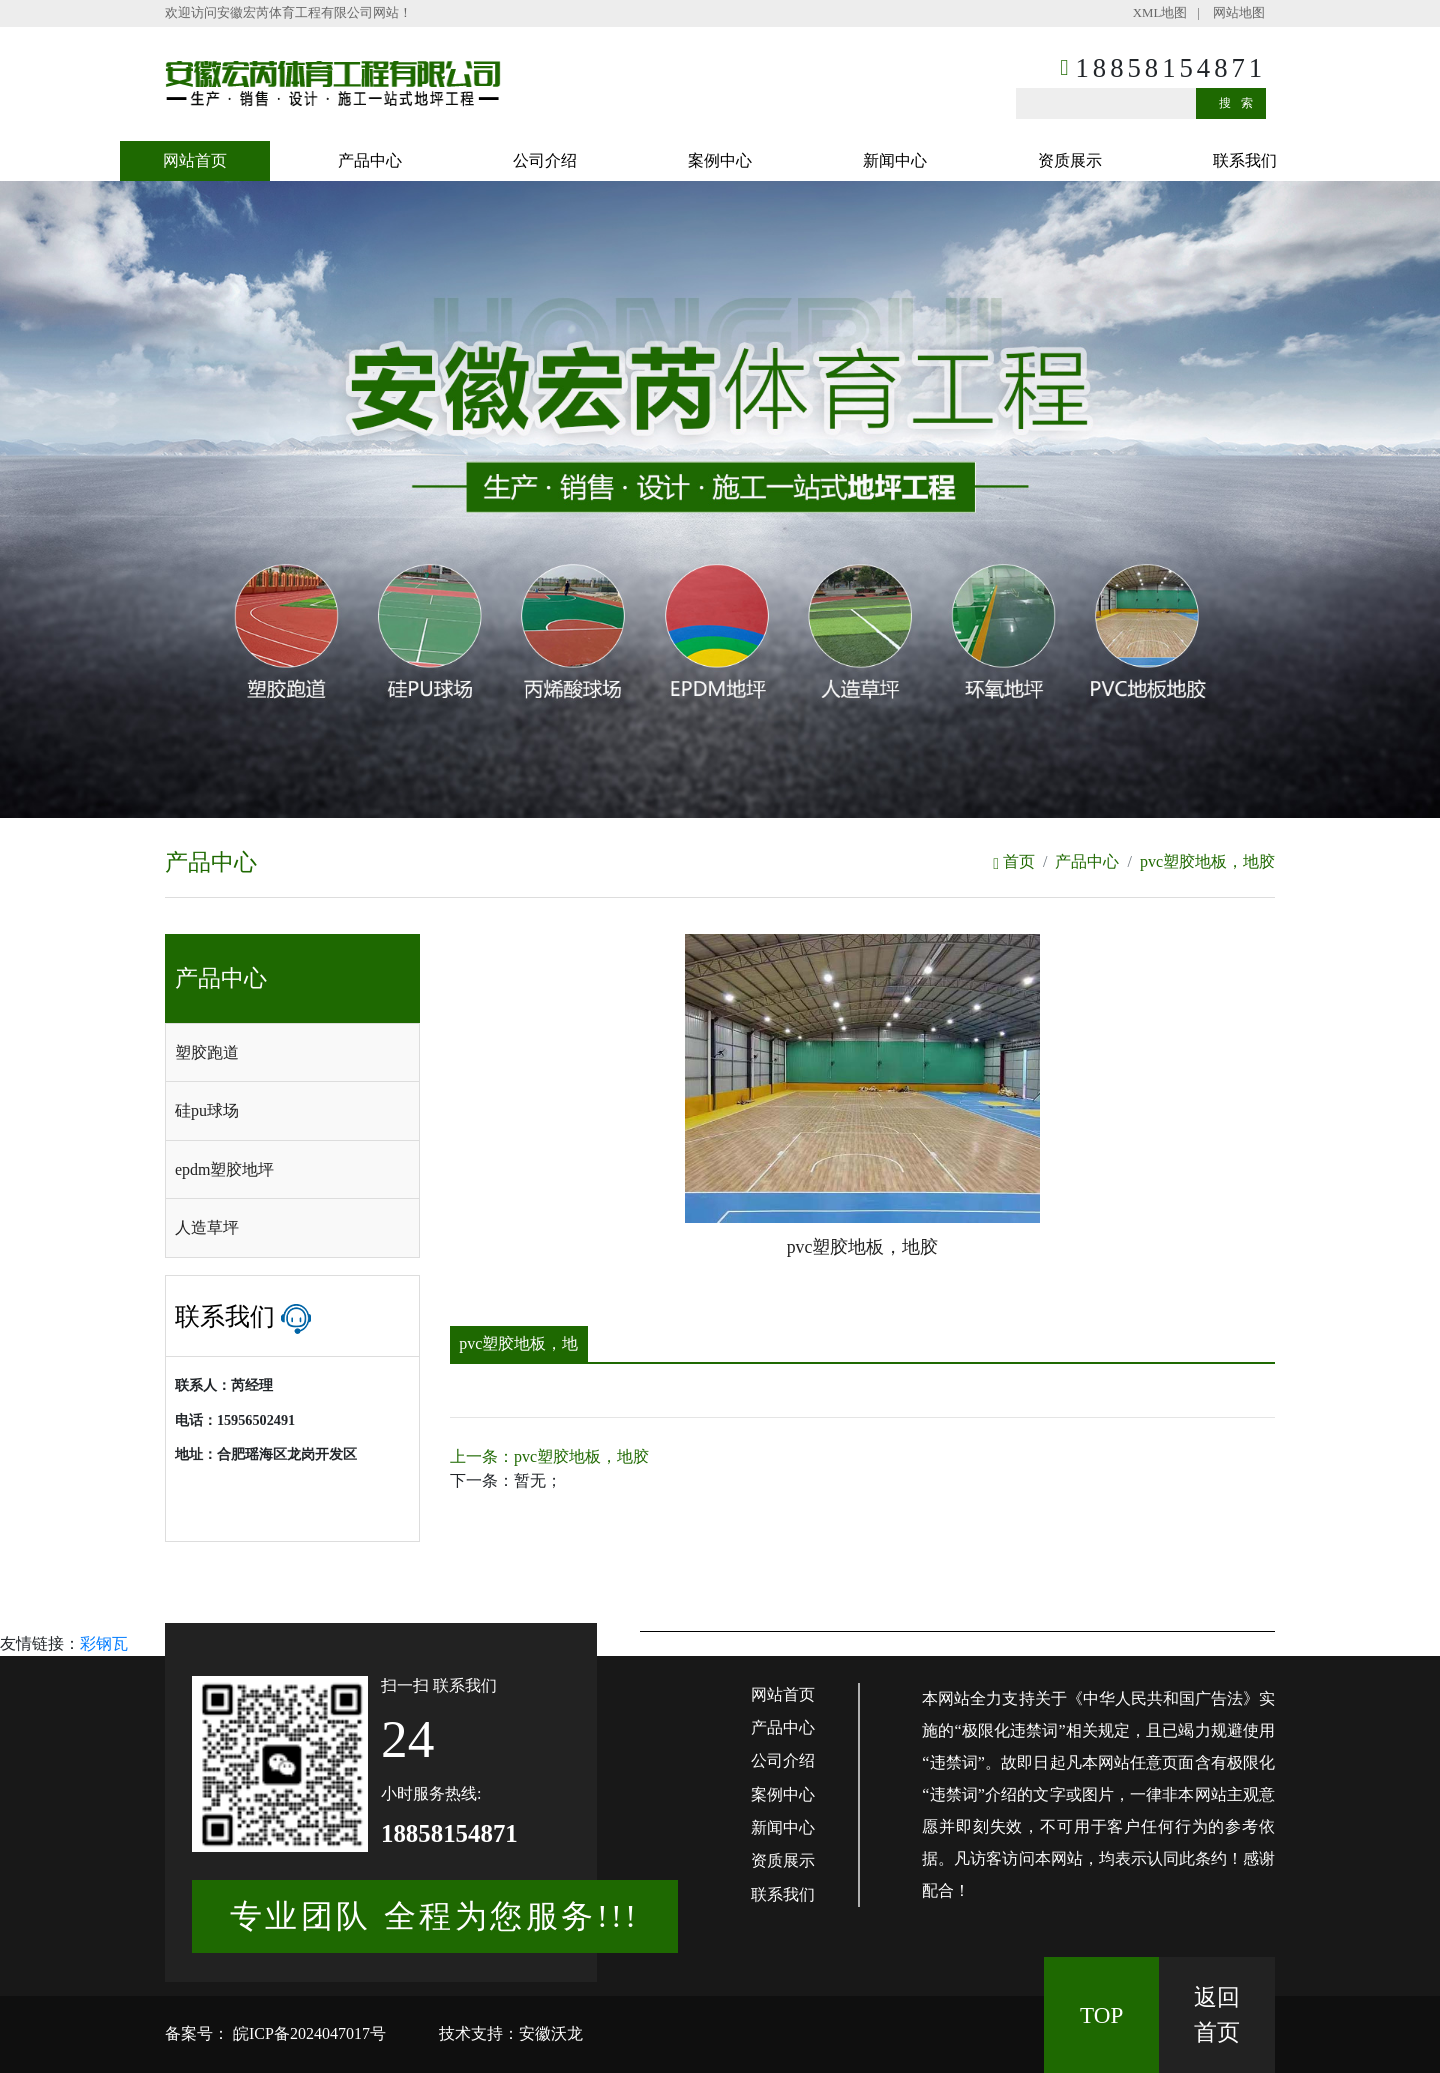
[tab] (292, 1053)
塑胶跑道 (207, 1052)
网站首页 (195, 160)
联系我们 (1245, 160)
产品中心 (370, 160)
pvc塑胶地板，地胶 (1207, 861)
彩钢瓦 (104, 1643)
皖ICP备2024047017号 (307, 2033)
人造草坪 (207, 1227)
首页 (1014, 861)
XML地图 (1160, 13)
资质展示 (1070, 160)
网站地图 (1239, 13)
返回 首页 (1217, 2014)
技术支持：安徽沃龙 (511, 2033)
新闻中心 (895, 160)
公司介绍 (545, 160)
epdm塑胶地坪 (225, 1169)
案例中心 (720, 160)
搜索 (1241, 103)
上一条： (549, 1456)
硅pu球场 (207, 1110)
